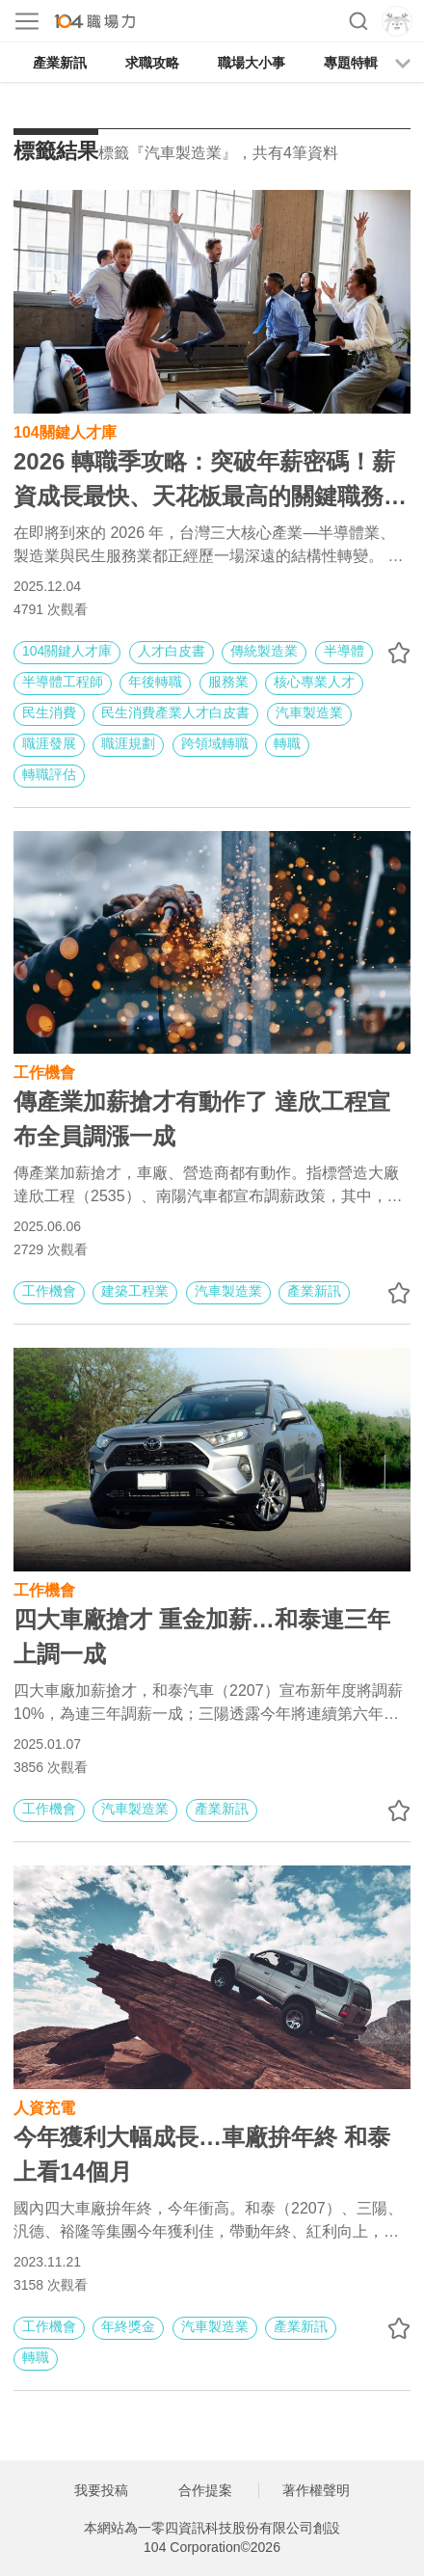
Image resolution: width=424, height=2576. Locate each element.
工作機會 (44, 1070)
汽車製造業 (309, 712)
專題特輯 (351, 62)
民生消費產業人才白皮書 (175, 712)
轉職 (287, 743)
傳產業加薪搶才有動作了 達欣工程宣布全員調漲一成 (201, 1118)
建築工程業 (135, 1291)
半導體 (344, 650)
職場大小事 (251, 62)
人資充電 (44, 2106)
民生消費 (49, 712)
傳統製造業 (264, 650)
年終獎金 (128, 2326)
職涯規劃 (128, 743)
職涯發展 (49, 743)
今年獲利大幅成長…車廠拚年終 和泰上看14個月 (201, 2154)
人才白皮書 (171, 650)
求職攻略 (152, 62)
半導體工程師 (62, 681)
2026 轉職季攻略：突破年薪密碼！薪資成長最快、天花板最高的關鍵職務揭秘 (210, 481)
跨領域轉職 (215, 743)
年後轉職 (155, 681)
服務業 (228, 681)
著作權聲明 (316, 2490)
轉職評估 (49, 774)
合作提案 (205, 2490)
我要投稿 (101, 2490)
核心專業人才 (314, 681)
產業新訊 (60, 62)
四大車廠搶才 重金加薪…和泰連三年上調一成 (201, 1636)
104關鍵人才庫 (65, 430)
